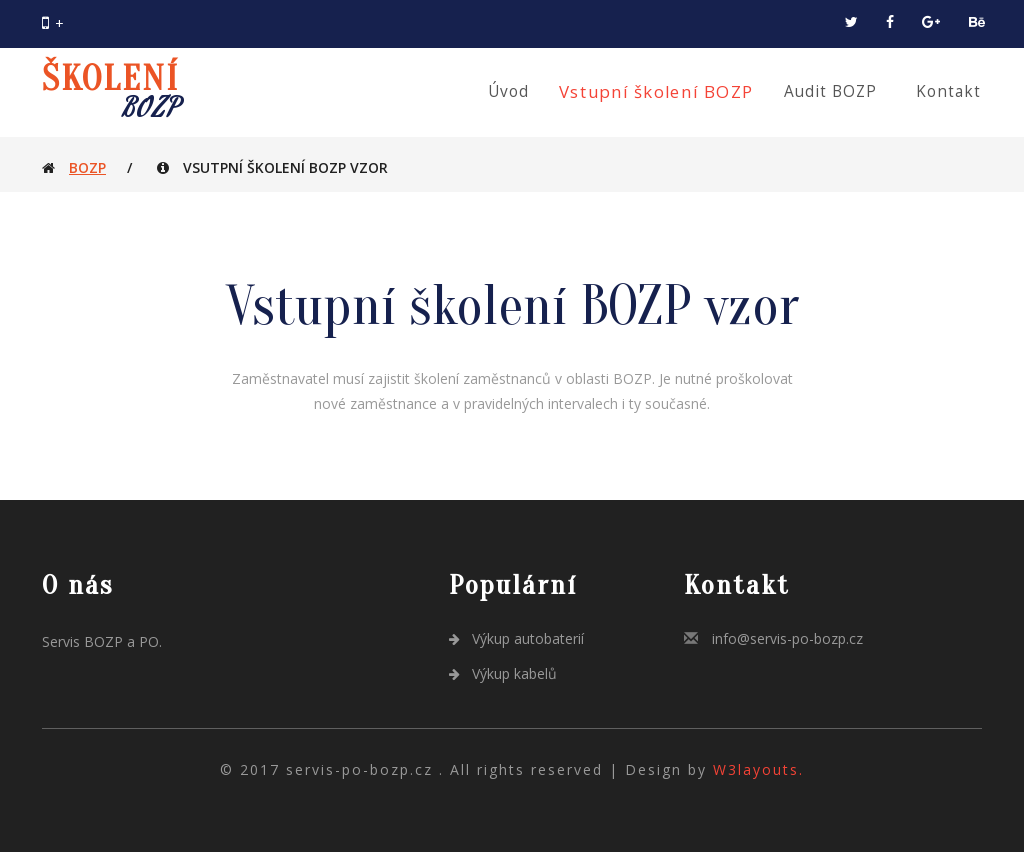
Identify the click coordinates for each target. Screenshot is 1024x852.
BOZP (87, 167)
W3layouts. (758, 769)
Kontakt (948, 91)
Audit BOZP (830, 91)
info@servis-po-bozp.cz (787, 638)
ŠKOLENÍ (110, 92)
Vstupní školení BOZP (656, 91)
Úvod (508, 91)
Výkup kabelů (503, 673)
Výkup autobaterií (517, 638)
